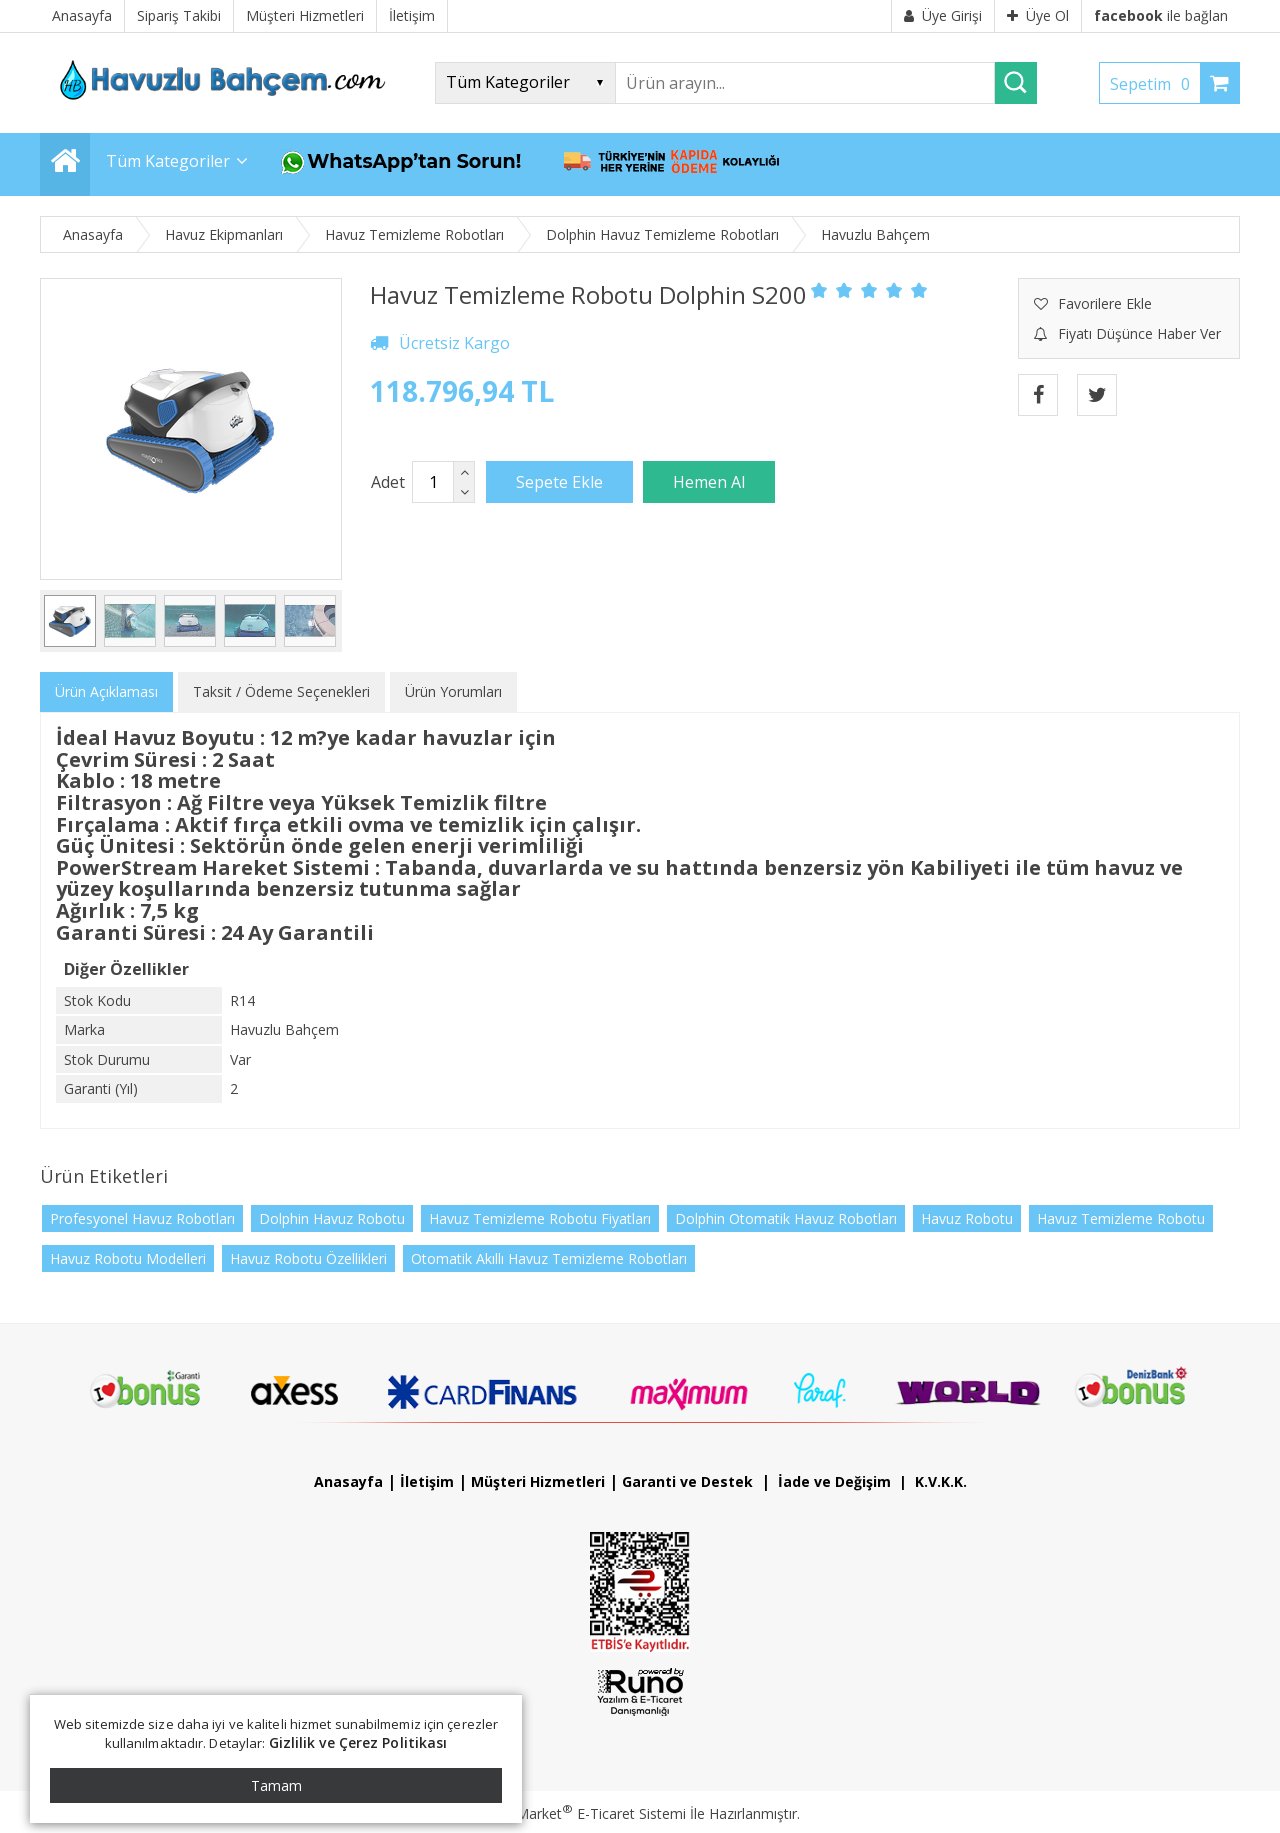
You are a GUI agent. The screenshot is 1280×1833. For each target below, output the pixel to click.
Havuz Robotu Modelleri (128, 1258)
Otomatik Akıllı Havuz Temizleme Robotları (549, 1258)
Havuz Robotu (967, 1218)
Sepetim (1155, 84)
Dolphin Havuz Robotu (332, 1218)
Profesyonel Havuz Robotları (142, 1218)
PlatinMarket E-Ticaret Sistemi (583, 1813)
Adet (388, 482)
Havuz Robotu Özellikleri (308, 1258)
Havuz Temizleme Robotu (1121, 1218)
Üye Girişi (943, 15)
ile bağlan (1161, 15)
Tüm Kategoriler (168, 161)
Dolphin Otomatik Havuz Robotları (786, 1218)
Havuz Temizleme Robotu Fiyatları (540, 1218)
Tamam (276, 1785)
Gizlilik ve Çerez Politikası (358, 1742)
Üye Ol (1038, 15)
